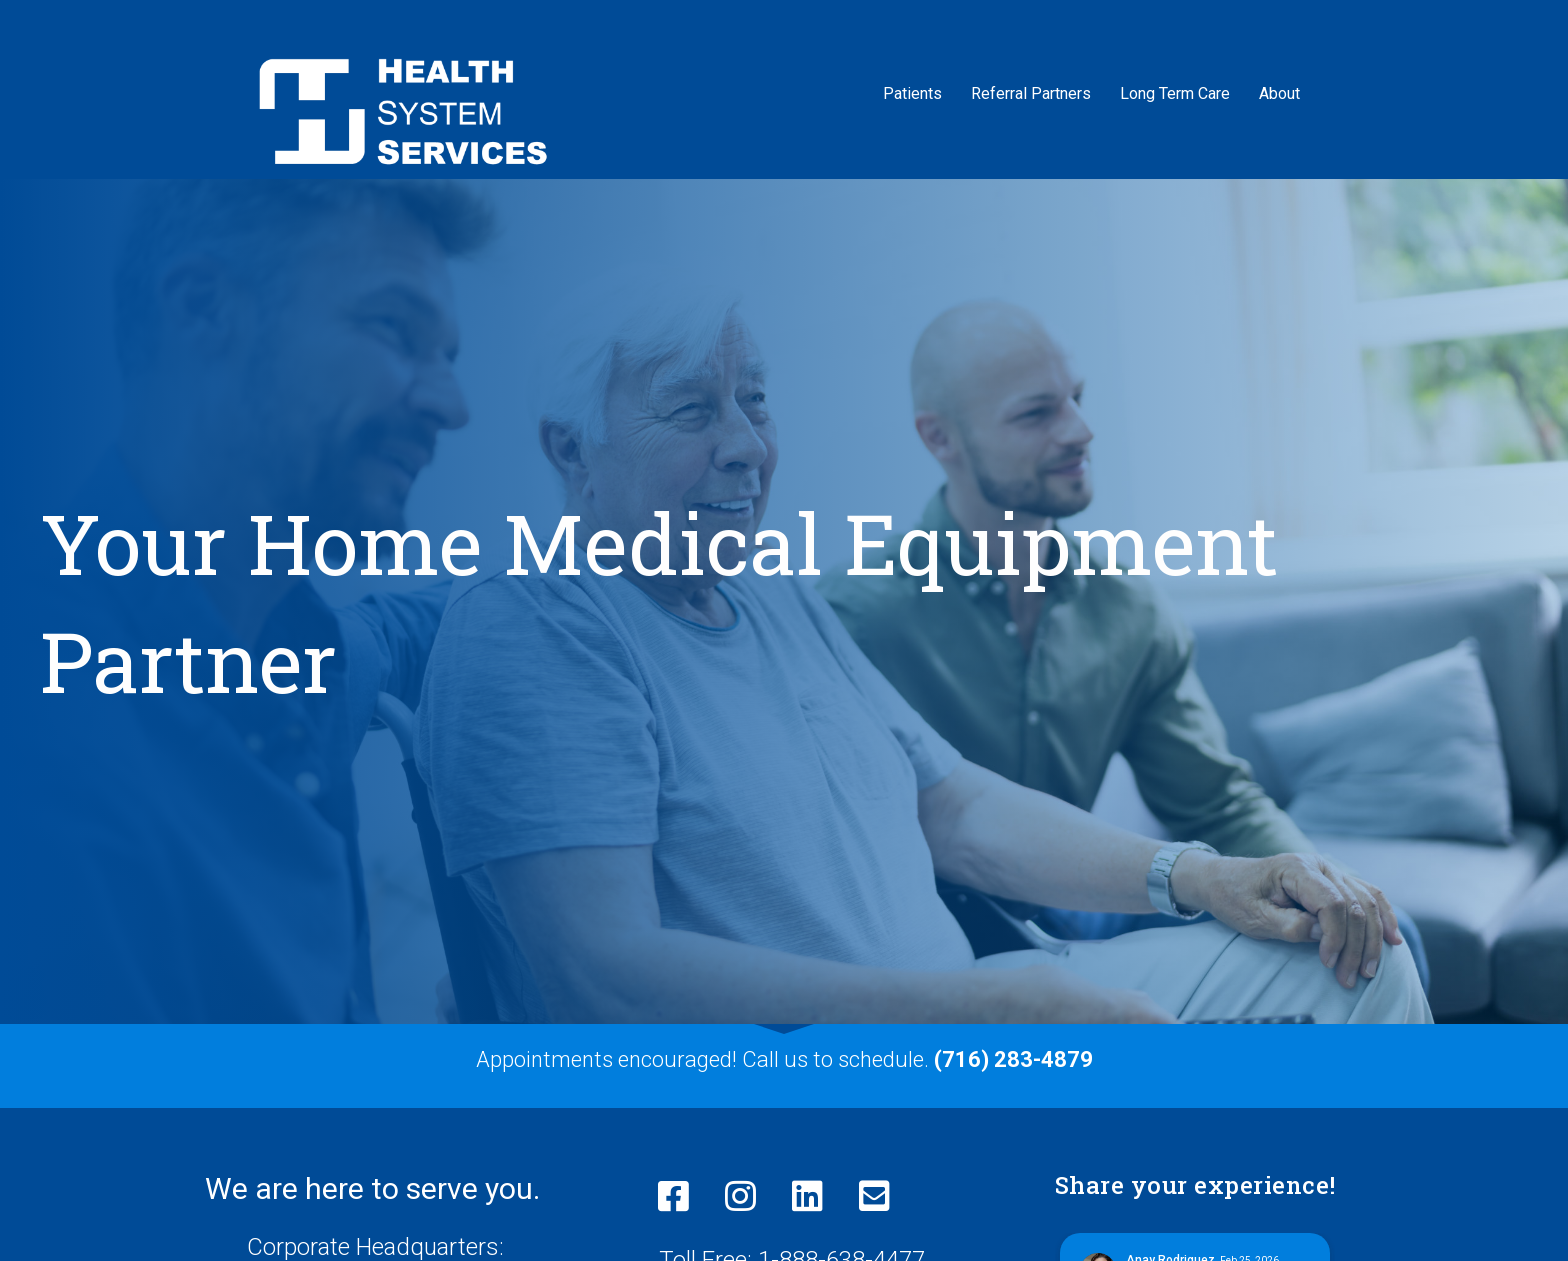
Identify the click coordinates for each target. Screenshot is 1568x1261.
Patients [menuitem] (912, 93)
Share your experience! (1195, 1185)
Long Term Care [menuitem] (1175, 93)
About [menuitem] (1279, 93)
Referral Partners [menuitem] (1031, 93)
